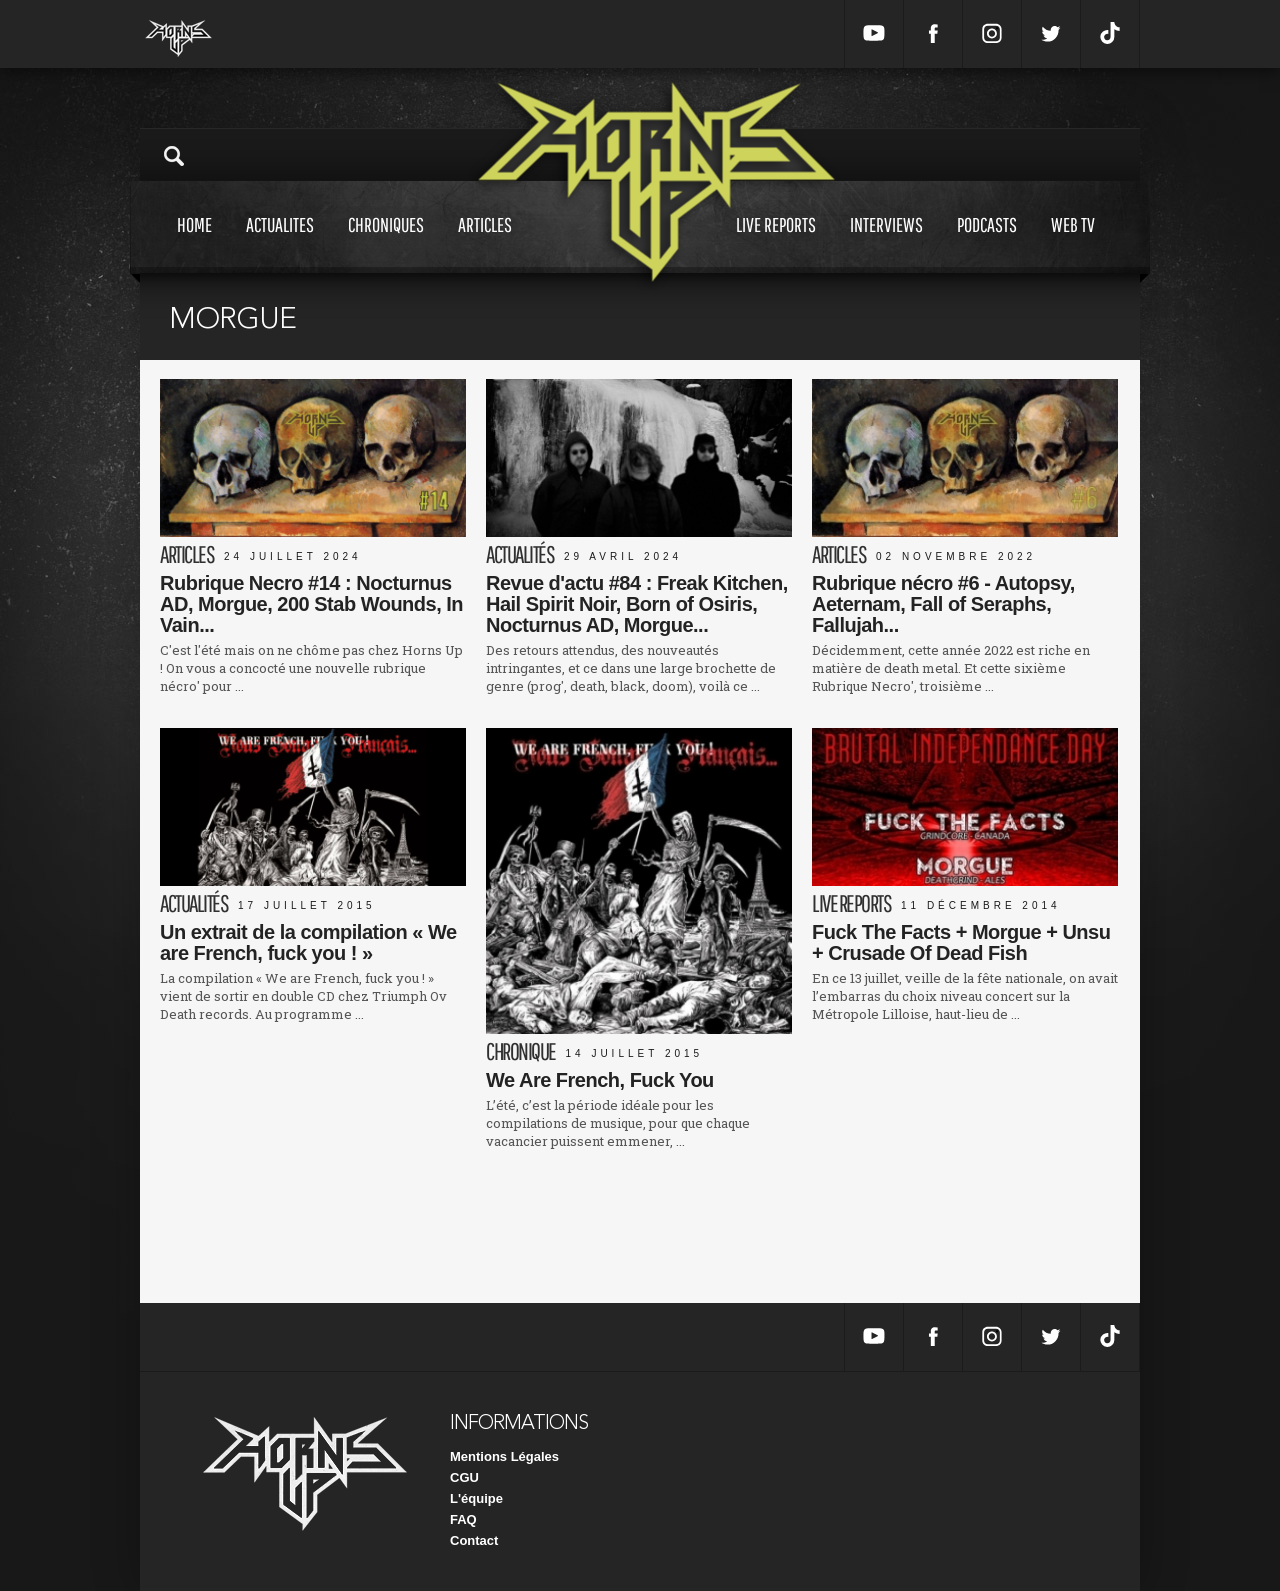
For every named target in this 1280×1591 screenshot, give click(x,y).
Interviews (886, 243)
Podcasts (987, 243)
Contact (474, 1540)
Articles (485, 243)
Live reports (776, 243)
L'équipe (476, 1498)
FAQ (463, 1519)
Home (194, 243)
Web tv (1073, 243)
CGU (464, 1477)
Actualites (280, 243)
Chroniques (386, 243)
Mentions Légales (504, 1456)
